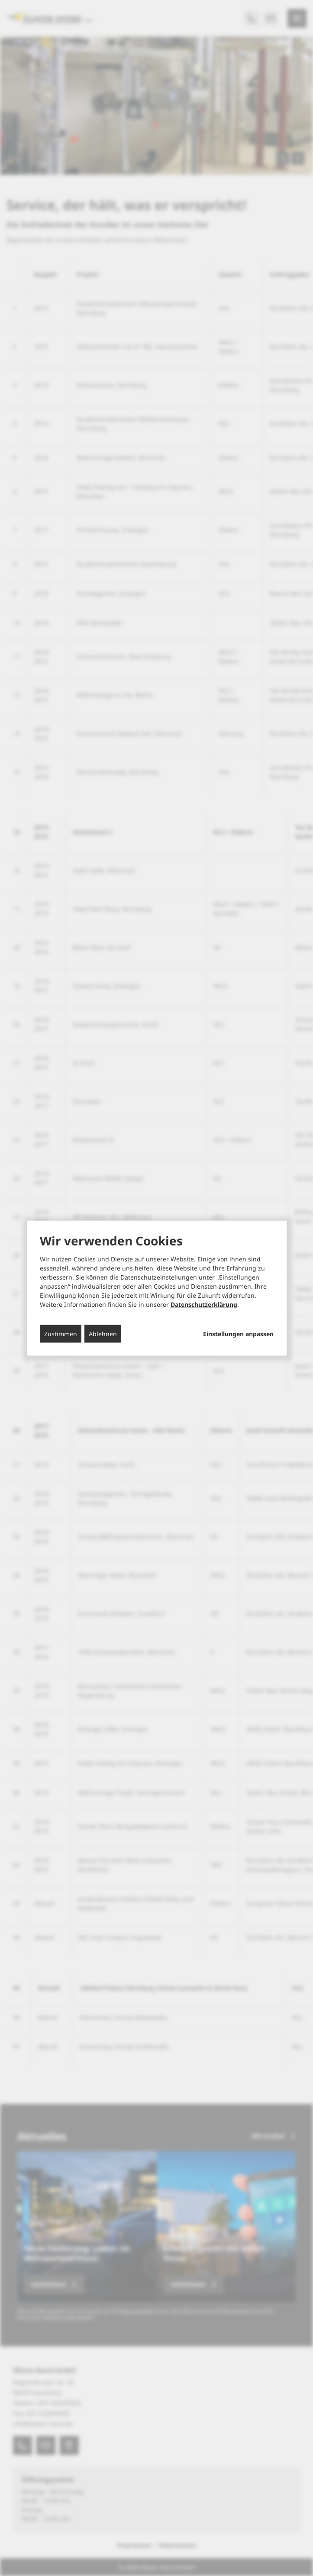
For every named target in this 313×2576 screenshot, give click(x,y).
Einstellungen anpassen (238, 1334)
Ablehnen (103, 1334)
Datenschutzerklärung (204, 1304)
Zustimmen (60, 1334)
